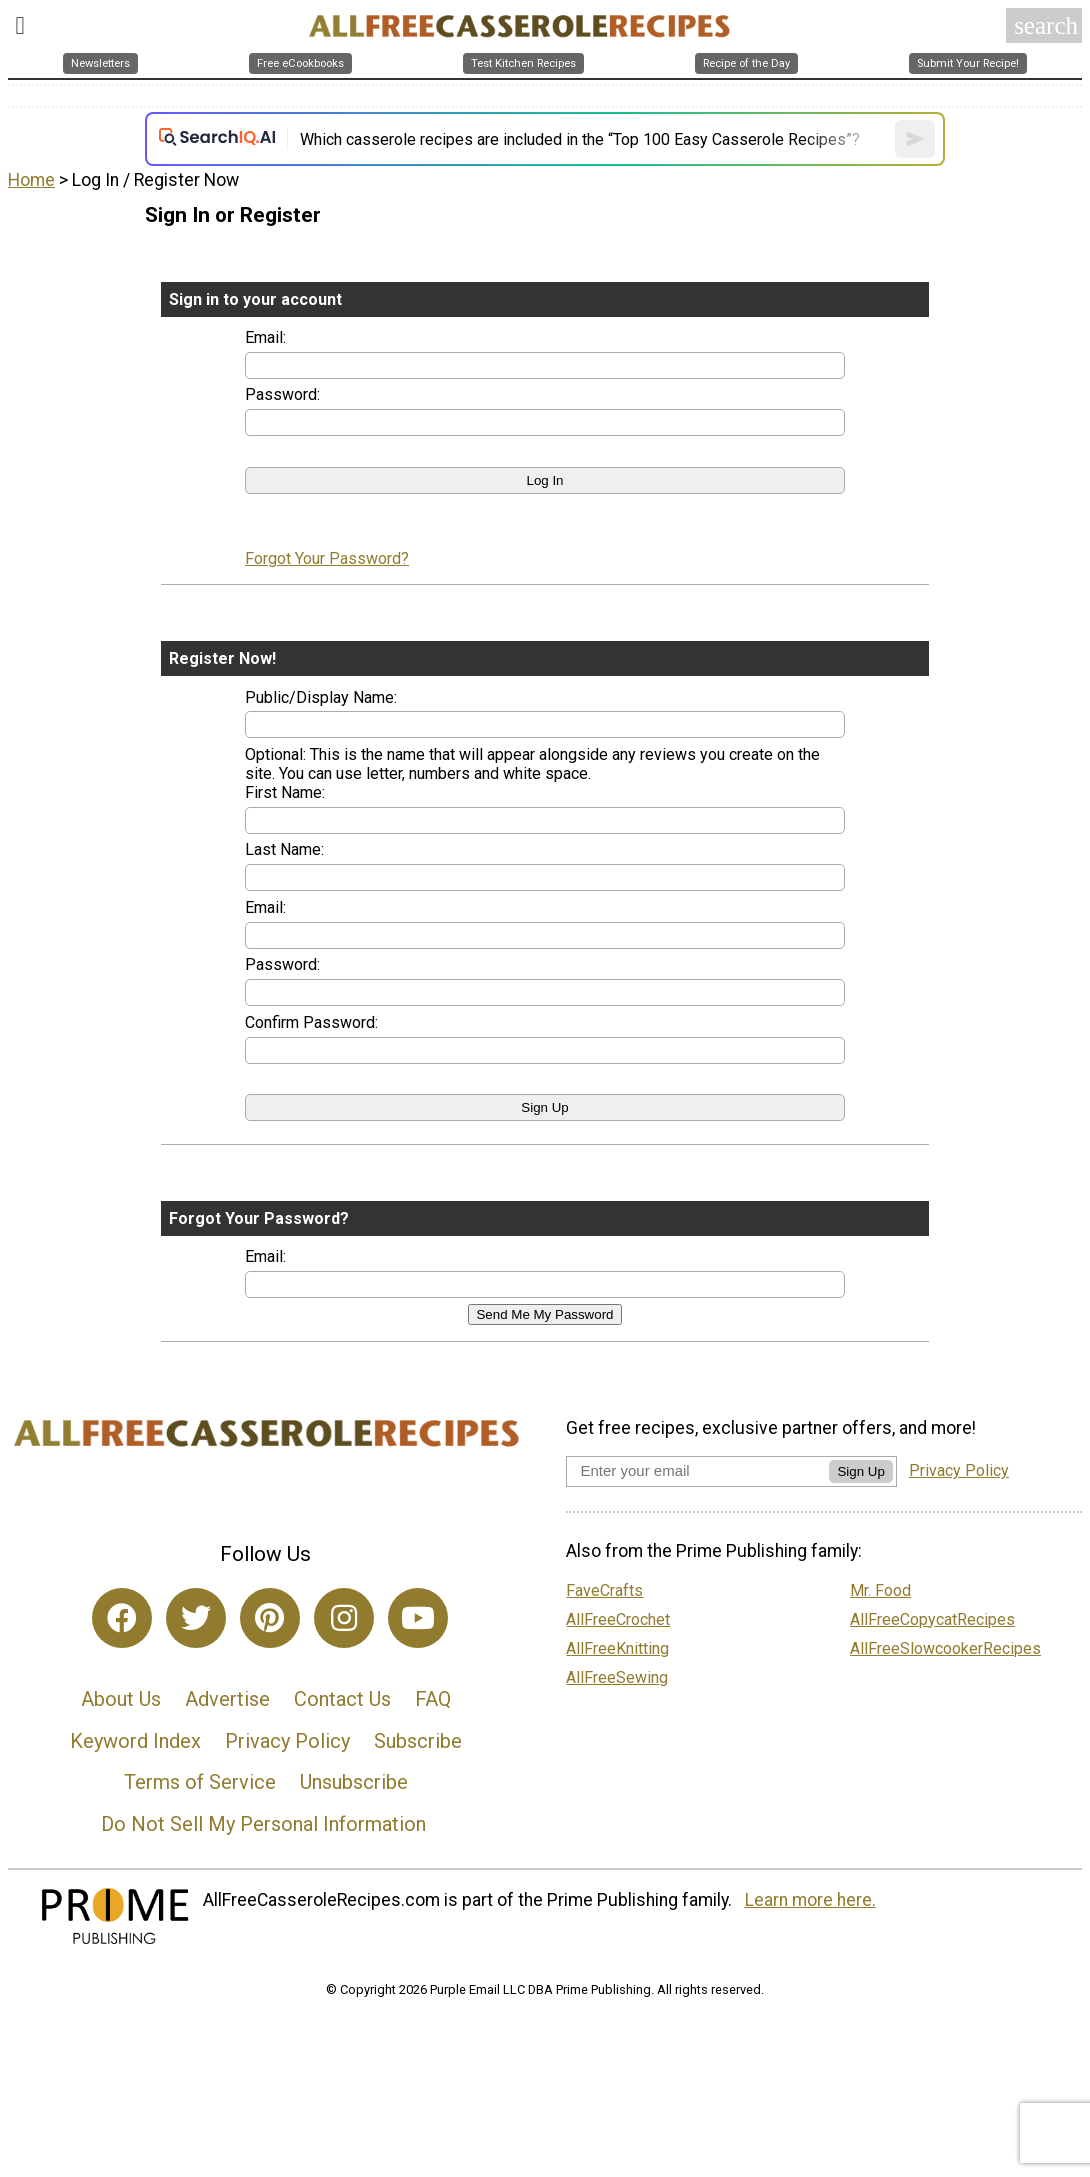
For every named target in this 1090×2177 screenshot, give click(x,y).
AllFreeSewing (617, 1677)
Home (31, 180)
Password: (282, 394)
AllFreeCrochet (618, 1619)
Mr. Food (880, 1590)
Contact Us (342, 1699)
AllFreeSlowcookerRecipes (945, 1648)
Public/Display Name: (321, 697)
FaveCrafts (604, 1590)
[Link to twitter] (196, 1618)
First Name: (285, 792)
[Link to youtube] (418, 1618)
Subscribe (418, 1741)
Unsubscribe (354, 1782)
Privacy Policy (287, 1741)
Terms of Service (200, 1782)
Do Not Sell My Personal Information (263, 1824)
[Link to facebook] (122, 1618)
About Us (121, 1699)
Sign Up (860, 1471)
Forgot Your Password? (327, 558)
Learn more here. (810, 1900)
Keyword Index (135, 1741)
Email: (265, 337)
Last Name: (284, 849)
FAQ (433, 1699)
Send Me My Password (544, 1314)
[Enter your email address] (697, 1470)
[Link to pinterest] (270, 1618)
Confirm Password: (311, 1022)
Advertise (227, 1699)
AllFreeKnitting (617, 1648)
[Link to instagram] (344, 1618)
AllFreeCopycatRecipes (932, 1619)
